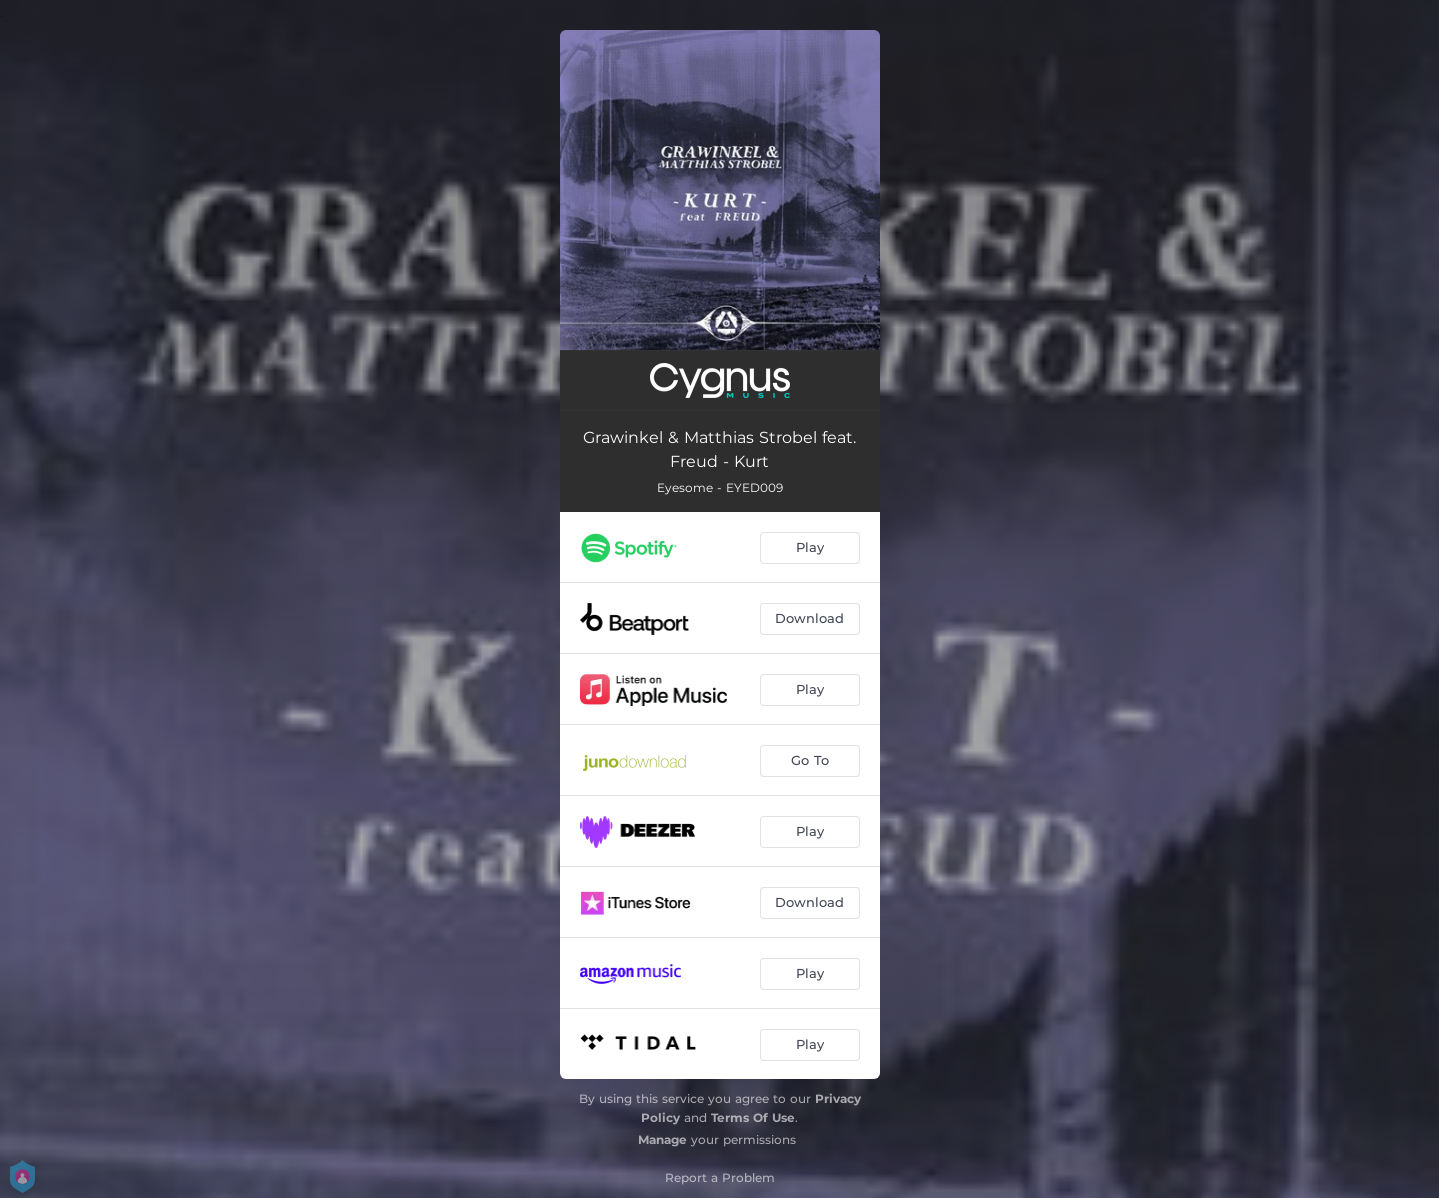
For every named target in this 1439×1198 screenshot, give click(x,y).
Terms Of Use (753, 1117)
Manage (662, 1139)
